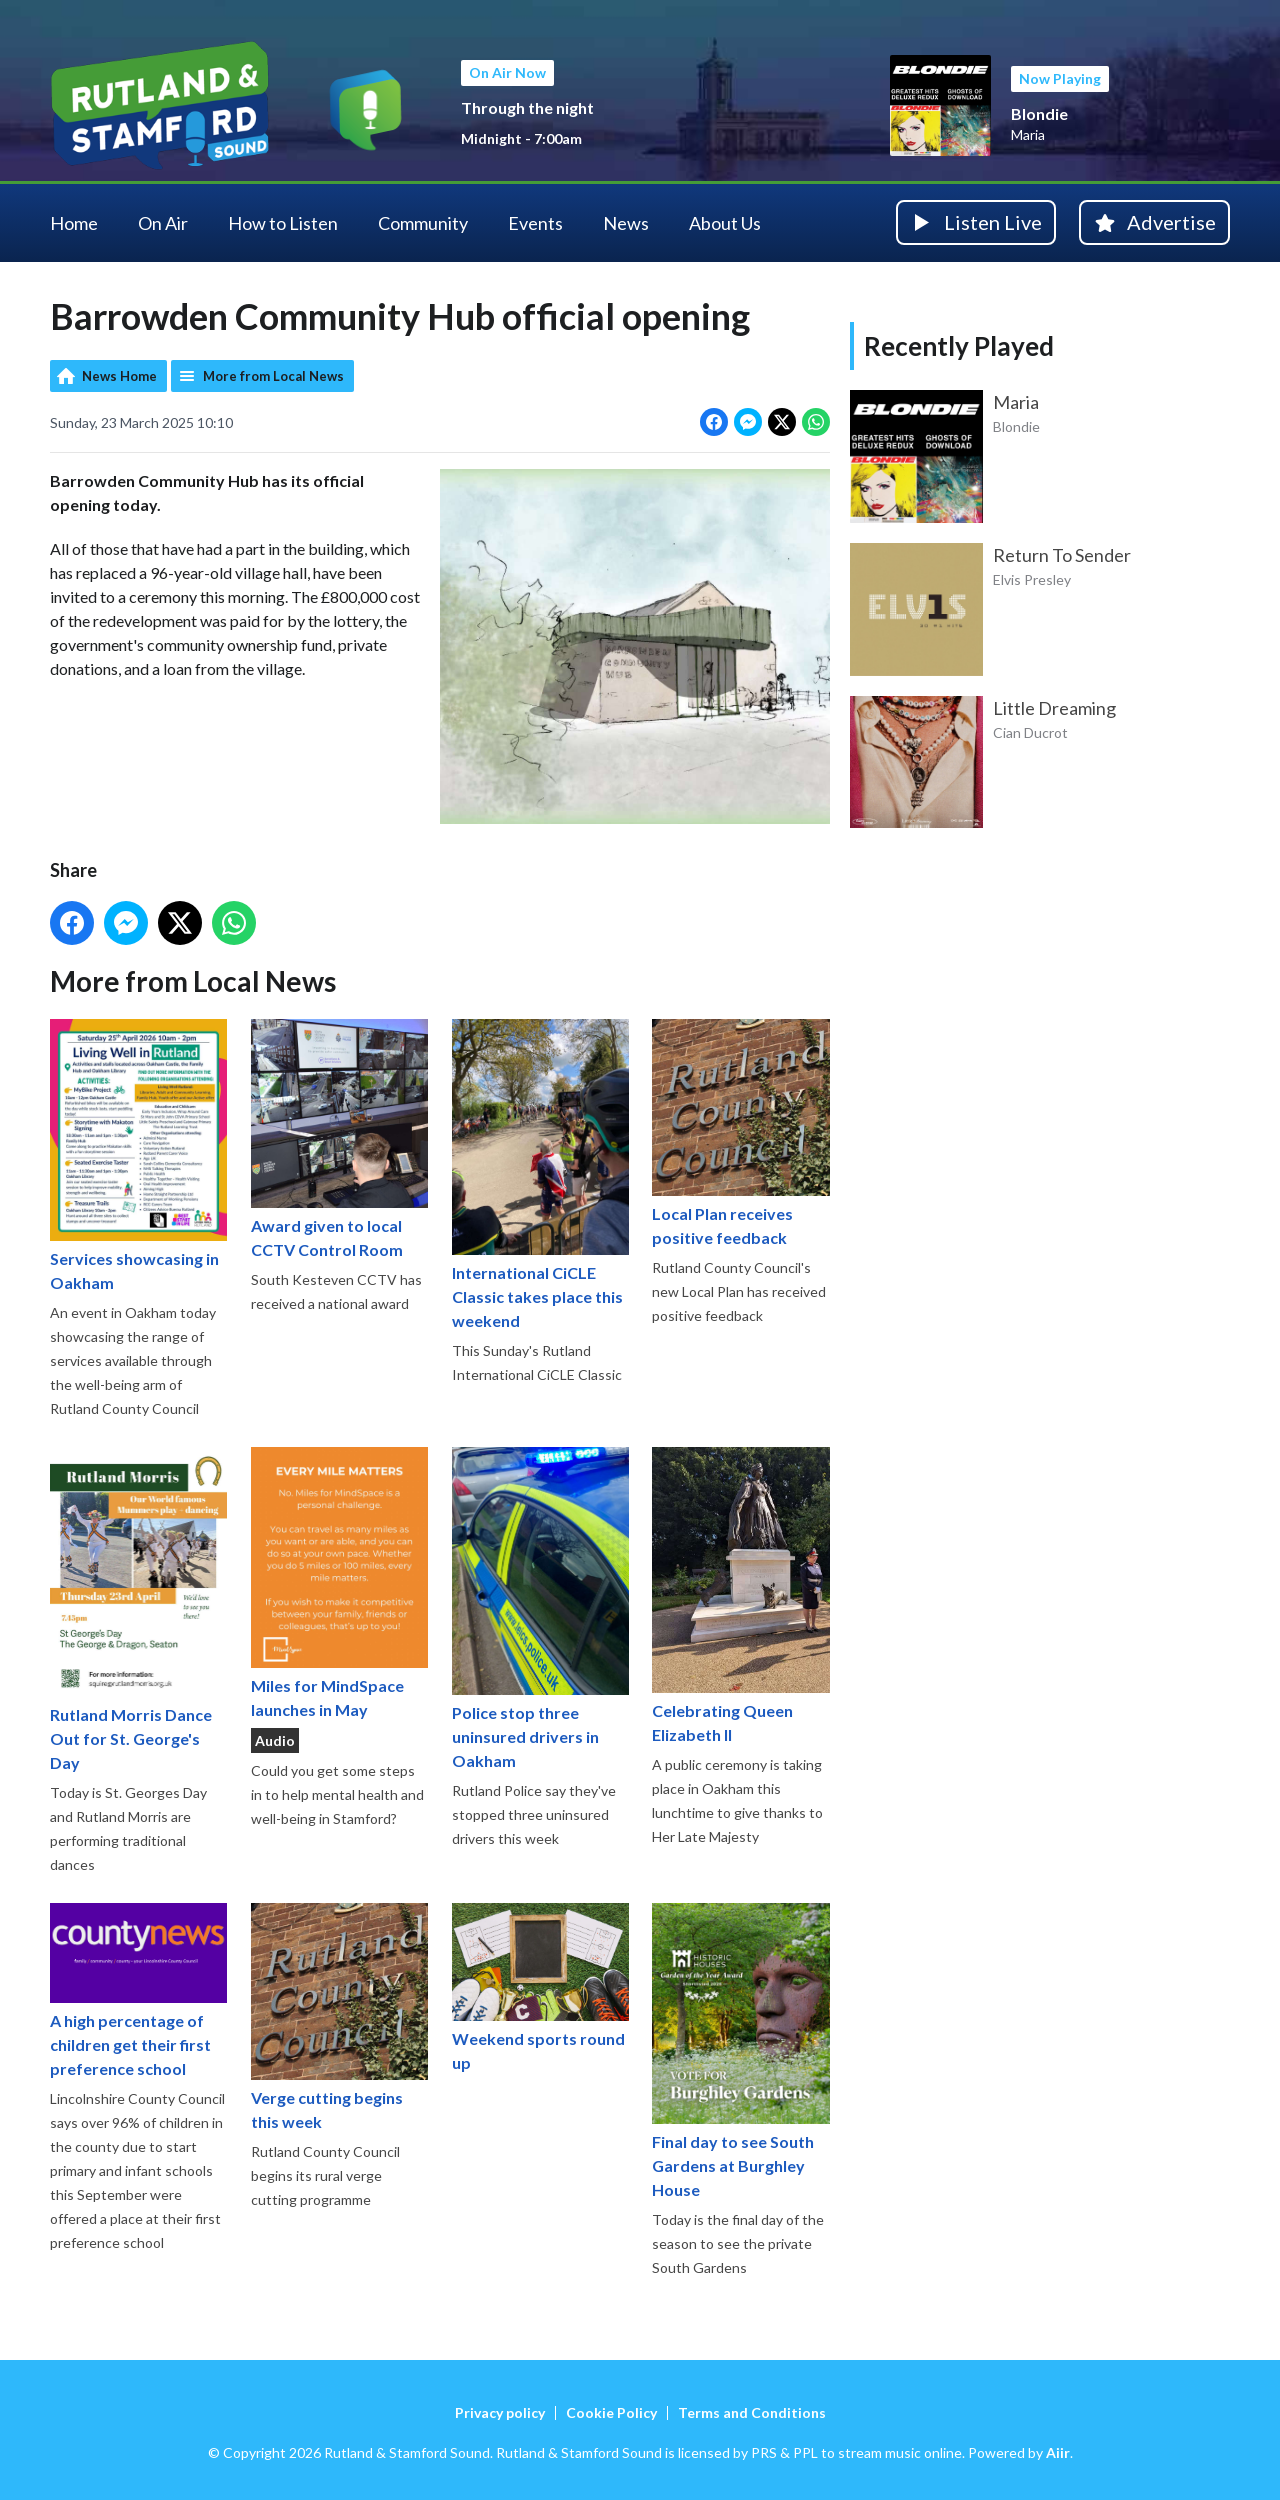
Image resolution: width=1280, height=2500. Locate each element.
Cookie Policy (611, 2412)
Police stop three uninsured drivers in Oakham (540, 1608)
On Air (163, 223)
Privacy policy (500, 2412)
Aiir (1058, 2452)
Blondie (1039, 113)
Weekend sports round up (540, 1986)
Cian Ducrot (1030, 732)
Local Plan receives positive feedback (740, 1132)
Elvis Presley (1032, 579)
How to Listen (283, 223)
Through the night (527, 107)
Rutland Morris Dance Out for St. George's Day (138, 1608)
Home (74, 223)
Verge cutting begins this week (339, 2016)
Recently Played (959, 346)
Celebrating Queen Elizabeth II (740, 1594)
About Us (725, 223)
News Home (119, 376)
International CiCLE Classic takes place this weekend (540, 1174)
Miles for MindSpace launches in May (339, 1582)
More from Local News (273, 376)
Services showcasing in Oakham (138, 1154)
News (626, 223)
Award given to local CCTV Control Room (339, 1138)
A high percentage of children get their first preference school (138, 1989)
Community (423, 223)
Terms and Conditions (752, 2412)
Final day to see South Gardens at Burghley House (740, 2050)
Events (535, 223)
